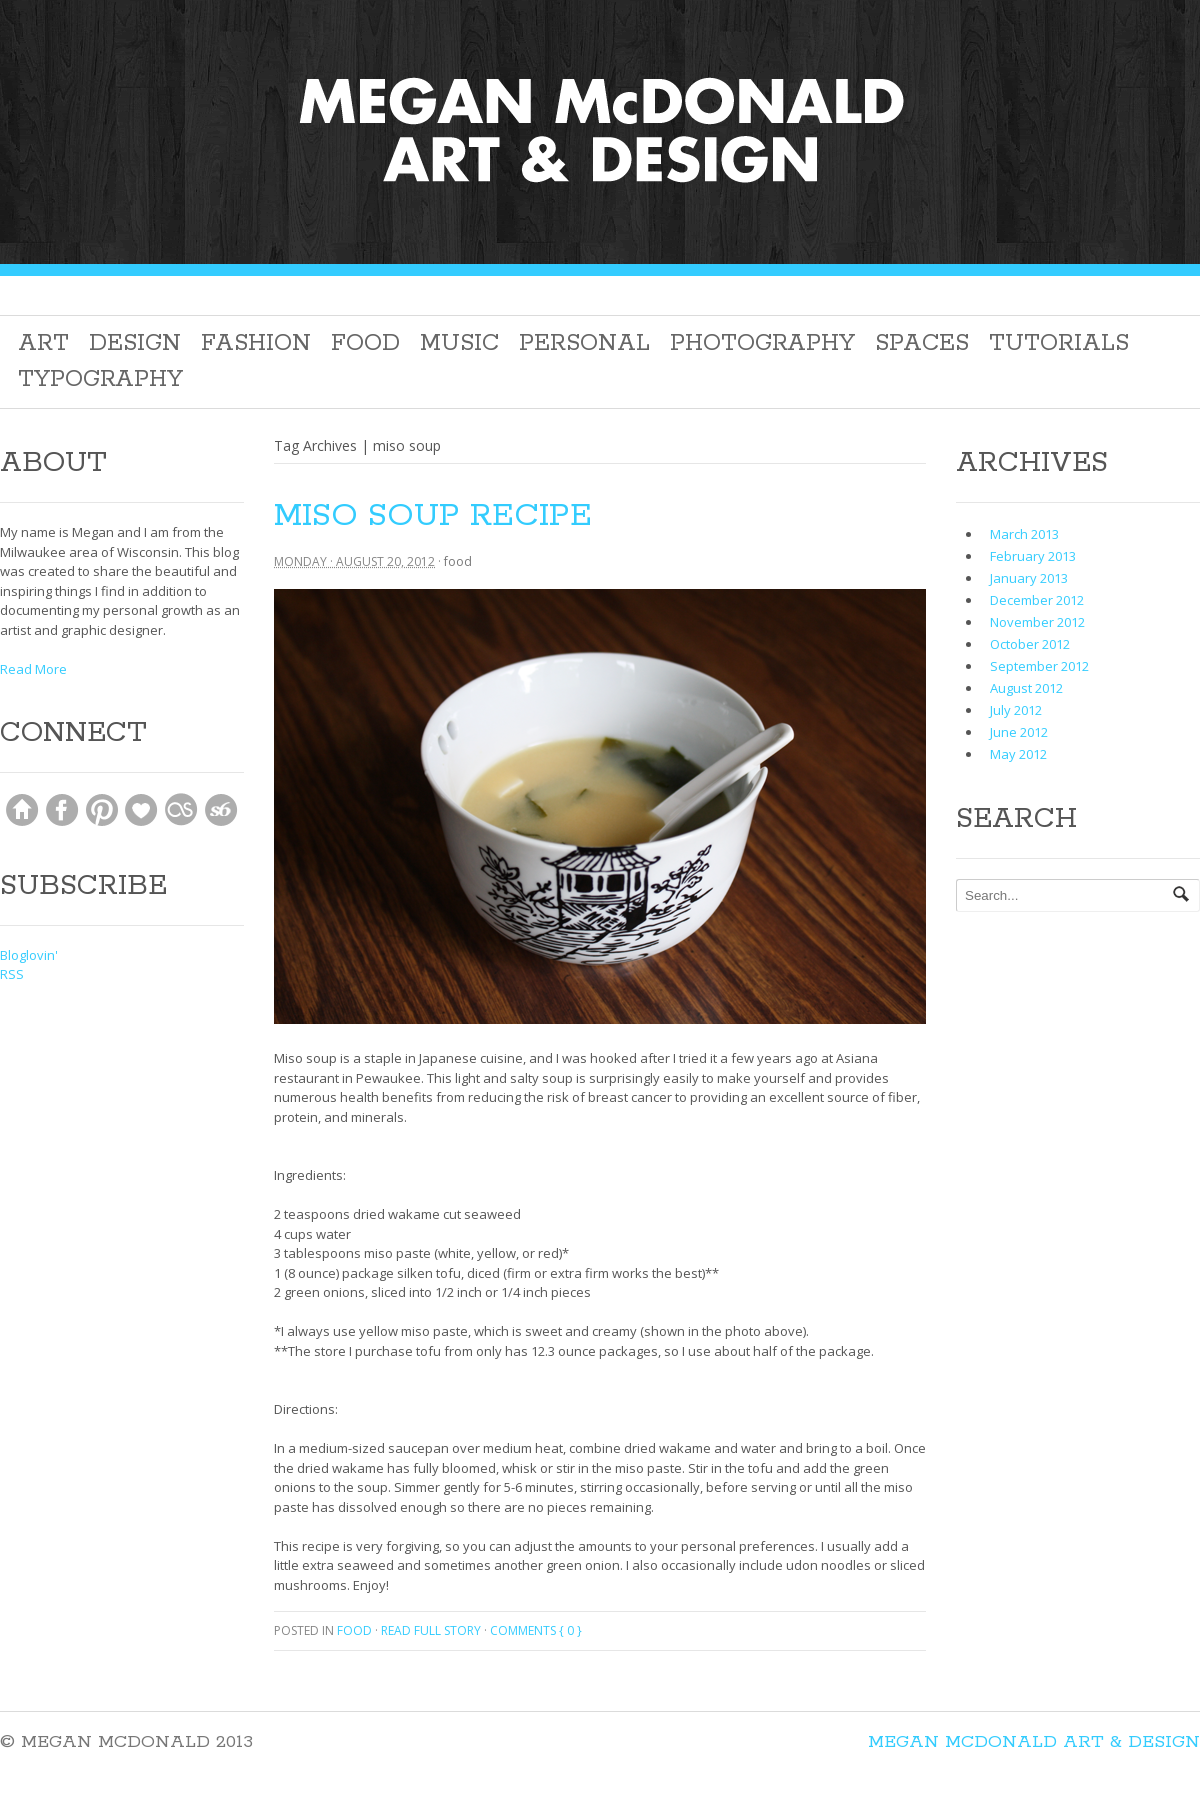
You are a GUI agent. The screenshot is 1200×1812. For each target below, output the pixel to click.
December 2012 (1037, 600)
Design (135, 343)
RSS (12, 974)
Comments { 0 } (536, 1630)
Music (459, 343)
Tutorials (1059, 343)
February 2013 (1033, 556)
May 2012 (1018, 754)
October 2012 (1030, 644)
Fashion (256, 343)
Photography (762, 343)
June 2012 (1019, 732)
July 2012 (1016, 710)
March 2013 (1024, 534)
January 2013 (1029, 578)
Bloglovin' (29, 955)
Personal (584, 343)
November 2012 (1037, 622)
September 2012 (1039, 666)
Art (43, 343)
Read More (33, 669)
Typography (100, 379)
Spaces (922, 343)
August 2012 (1026, 688)
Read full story (431, 1630)
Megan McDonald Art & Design (1034, 1742)
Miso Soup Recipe (433, 516)
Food (365, 343)
